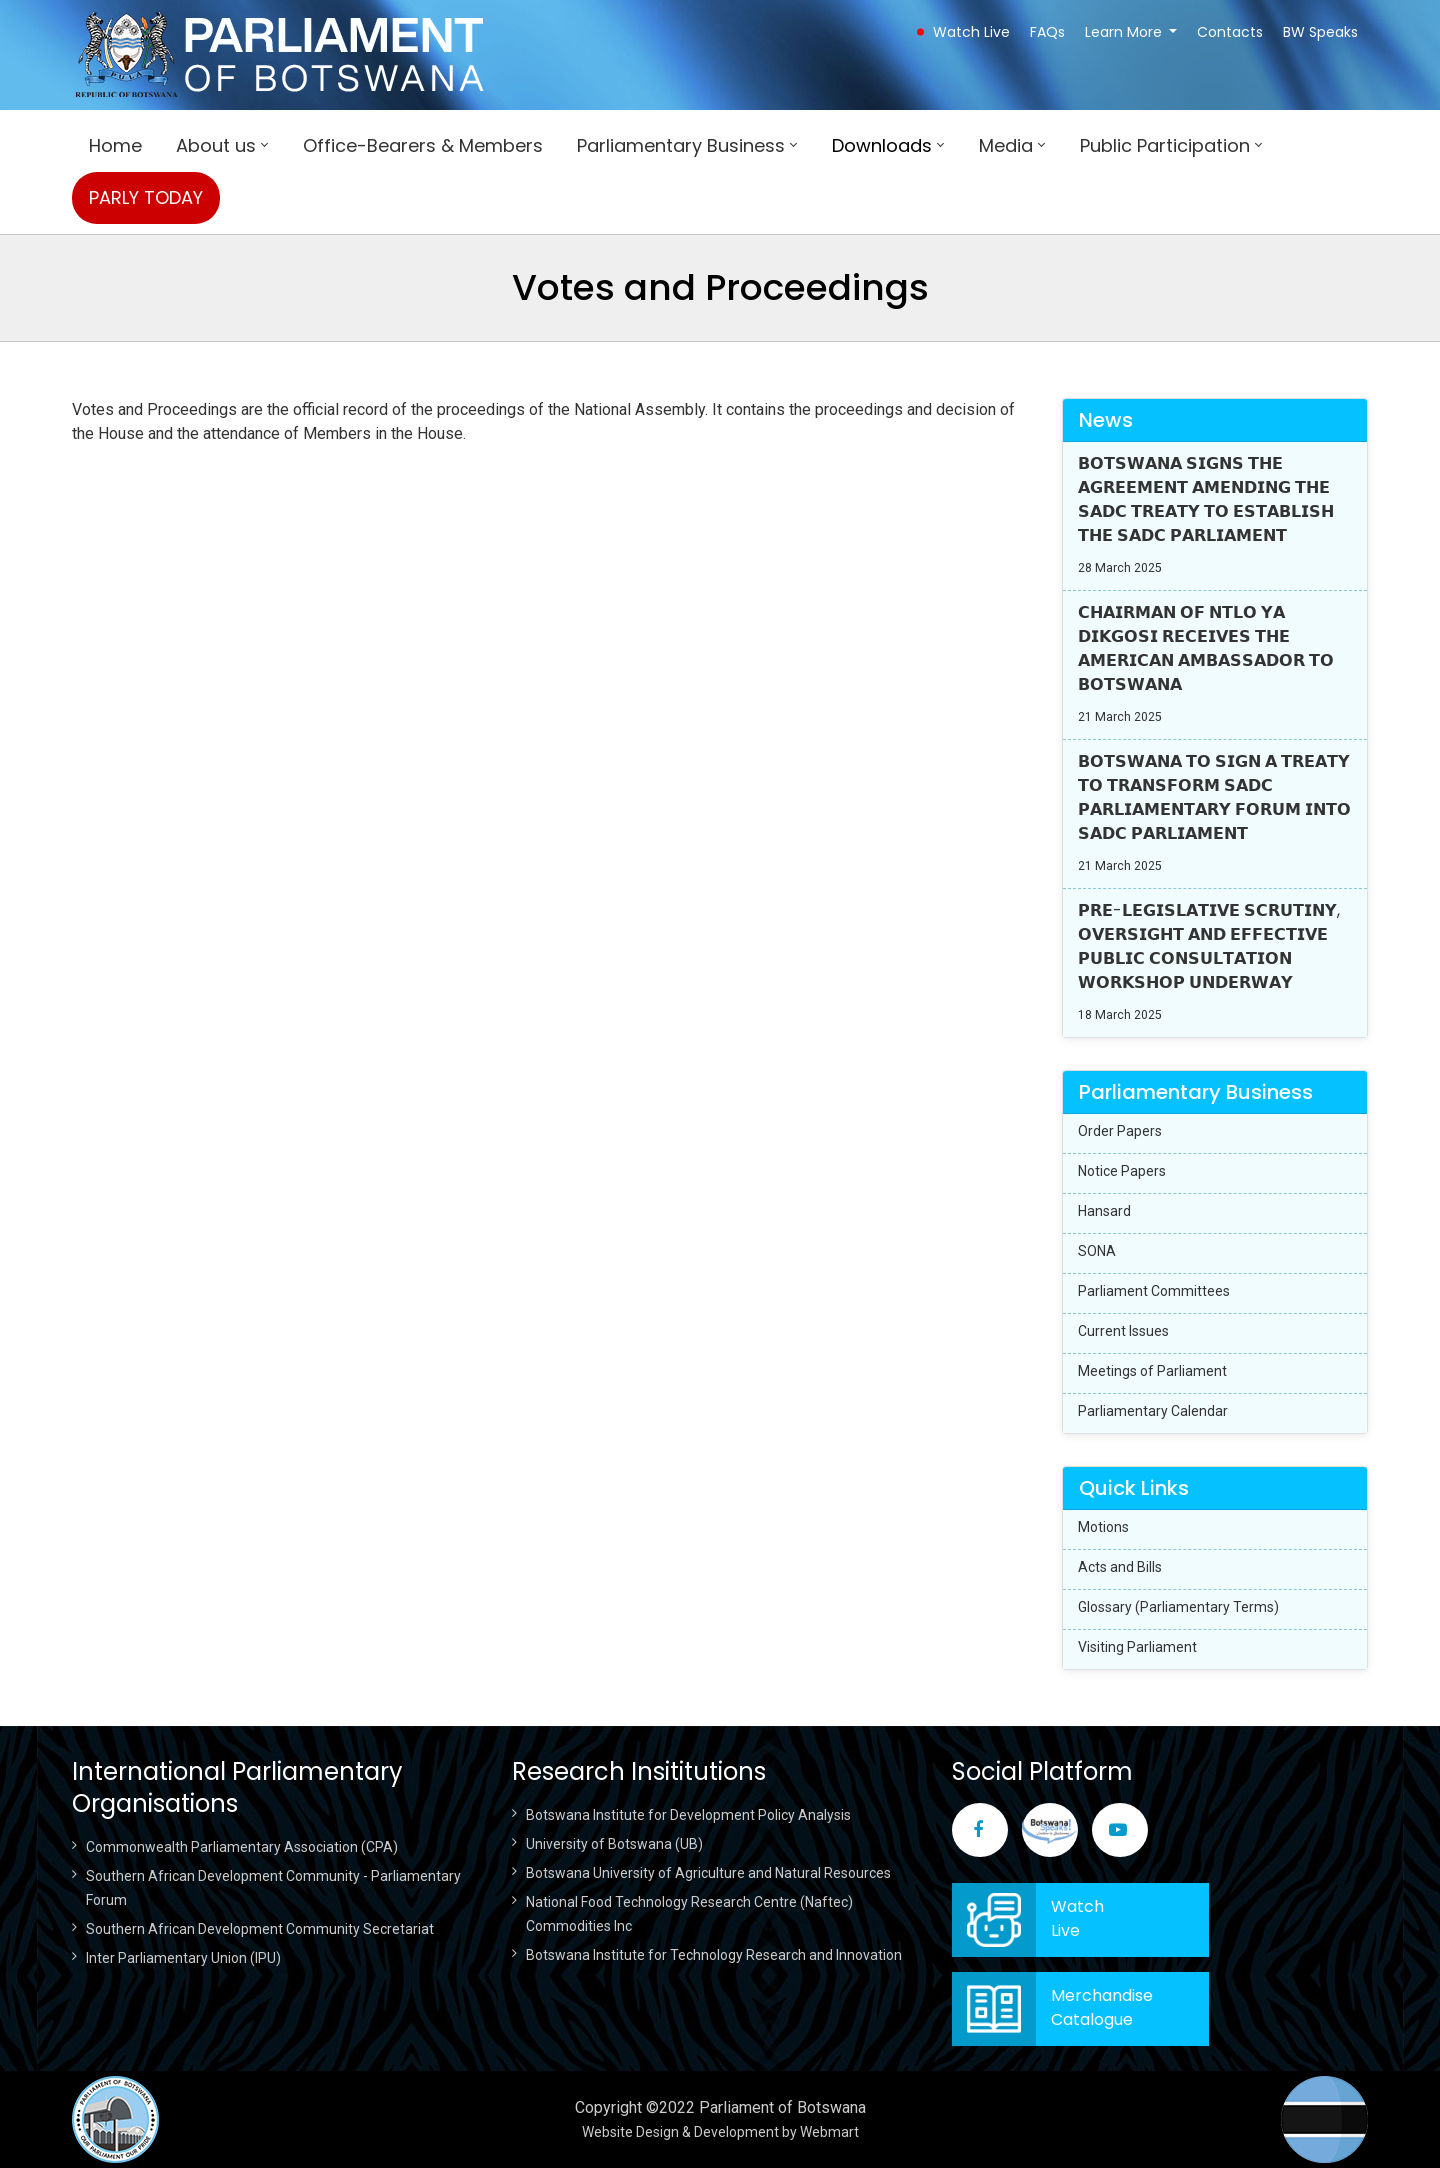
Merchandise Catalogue (1102, 2007)
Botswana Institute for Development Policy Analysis (688, 1815)
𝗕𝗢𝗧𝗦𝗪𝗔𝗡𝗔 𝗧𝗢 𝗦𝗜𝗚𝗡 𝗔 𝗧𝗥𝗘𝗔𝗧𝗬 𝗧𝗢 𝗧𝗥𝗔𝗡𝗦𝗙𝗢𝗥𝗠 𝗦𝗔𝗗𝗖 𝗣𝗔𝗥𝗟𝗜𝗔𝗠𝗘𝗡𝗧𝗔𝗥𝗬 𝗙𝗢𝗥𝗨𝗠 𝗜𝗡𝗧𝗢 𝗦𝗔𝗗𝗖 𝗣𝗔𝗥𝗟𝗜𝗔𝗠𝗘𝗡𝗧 (1214, 797)
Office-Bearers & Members (423, 145)
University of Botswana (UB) (614, 1844)
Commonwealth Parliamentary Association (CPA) (242, 1847)
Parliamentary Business (681, 145)
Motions (1103, 1527)
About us (216, 145)
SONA (1097, 1251)
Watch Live (971, 32)
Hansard (1104, 1211)
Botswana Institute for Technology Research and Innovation (714, 1955)
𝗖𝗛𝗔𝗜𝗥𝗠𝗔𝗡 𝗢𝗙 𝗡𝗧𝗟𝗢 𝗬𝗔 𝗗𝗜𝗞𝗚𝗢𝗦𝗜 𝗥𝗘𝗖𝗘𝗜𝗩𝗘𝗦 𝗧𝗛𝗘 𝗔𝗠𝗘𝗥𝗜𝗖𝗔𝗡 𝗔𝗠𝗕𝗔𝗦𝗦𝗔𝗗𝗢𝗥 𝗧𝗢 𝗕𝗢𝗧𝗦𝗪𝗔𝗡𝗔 (1206, 648)
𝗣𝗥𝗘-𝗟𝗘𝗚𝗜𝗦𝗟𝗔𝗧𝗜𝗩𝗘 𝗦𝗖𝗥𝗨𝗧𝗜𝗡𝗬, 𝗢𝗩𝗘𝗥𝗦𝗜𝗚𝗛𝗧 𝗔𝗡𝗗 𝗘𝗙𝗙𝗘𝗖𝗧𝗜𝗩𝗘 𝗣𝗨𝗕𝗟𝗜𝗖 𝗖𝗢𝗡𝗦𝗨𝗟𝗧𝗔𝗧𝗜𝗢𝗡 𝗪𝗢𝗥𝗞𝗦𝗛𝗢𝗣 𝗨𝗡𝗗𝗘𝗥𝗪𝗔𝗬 (1209, 946)
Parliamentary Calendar (1153, 1411)
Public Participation (1165, 145)
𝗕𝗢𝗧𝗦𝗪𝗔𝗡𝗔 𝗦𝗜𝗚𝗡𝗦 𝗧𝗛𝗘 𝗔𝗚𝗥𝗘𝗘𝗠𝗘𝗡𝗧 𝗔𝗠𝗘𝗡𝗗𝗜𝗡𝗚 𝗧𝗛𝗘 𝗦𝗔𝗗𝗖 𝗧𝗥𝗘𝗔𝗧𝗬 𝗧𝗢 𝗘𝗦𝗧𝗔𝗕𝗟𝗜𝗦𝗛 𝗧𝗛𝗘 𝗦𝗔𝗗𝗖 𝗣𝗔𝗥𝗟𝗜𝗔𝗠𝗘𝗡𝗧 (1206, 499)
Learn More (1123, 32)
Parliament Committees (1154, 1291)
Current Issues (1123, 1331)
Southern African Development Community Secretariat (260, 1929)
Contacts (1230, 32)
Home (115, 145)
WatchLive (1077, 1918)
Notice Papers (1122, 1171)
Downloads (882, 145)
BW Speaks (1320, 32)
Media (1006, 145)
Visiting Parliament (1137, 1647)
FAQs (1047, 32)
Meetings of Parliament (1152, 1371)
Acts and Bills (1120, 1567)
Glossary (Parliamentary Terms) (1178, 1607)
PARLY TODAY (146, 197)
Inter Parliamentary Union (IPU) (183, 1958)
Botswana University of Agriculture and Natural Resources (708, 1873)
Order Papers (1120, 1131)
